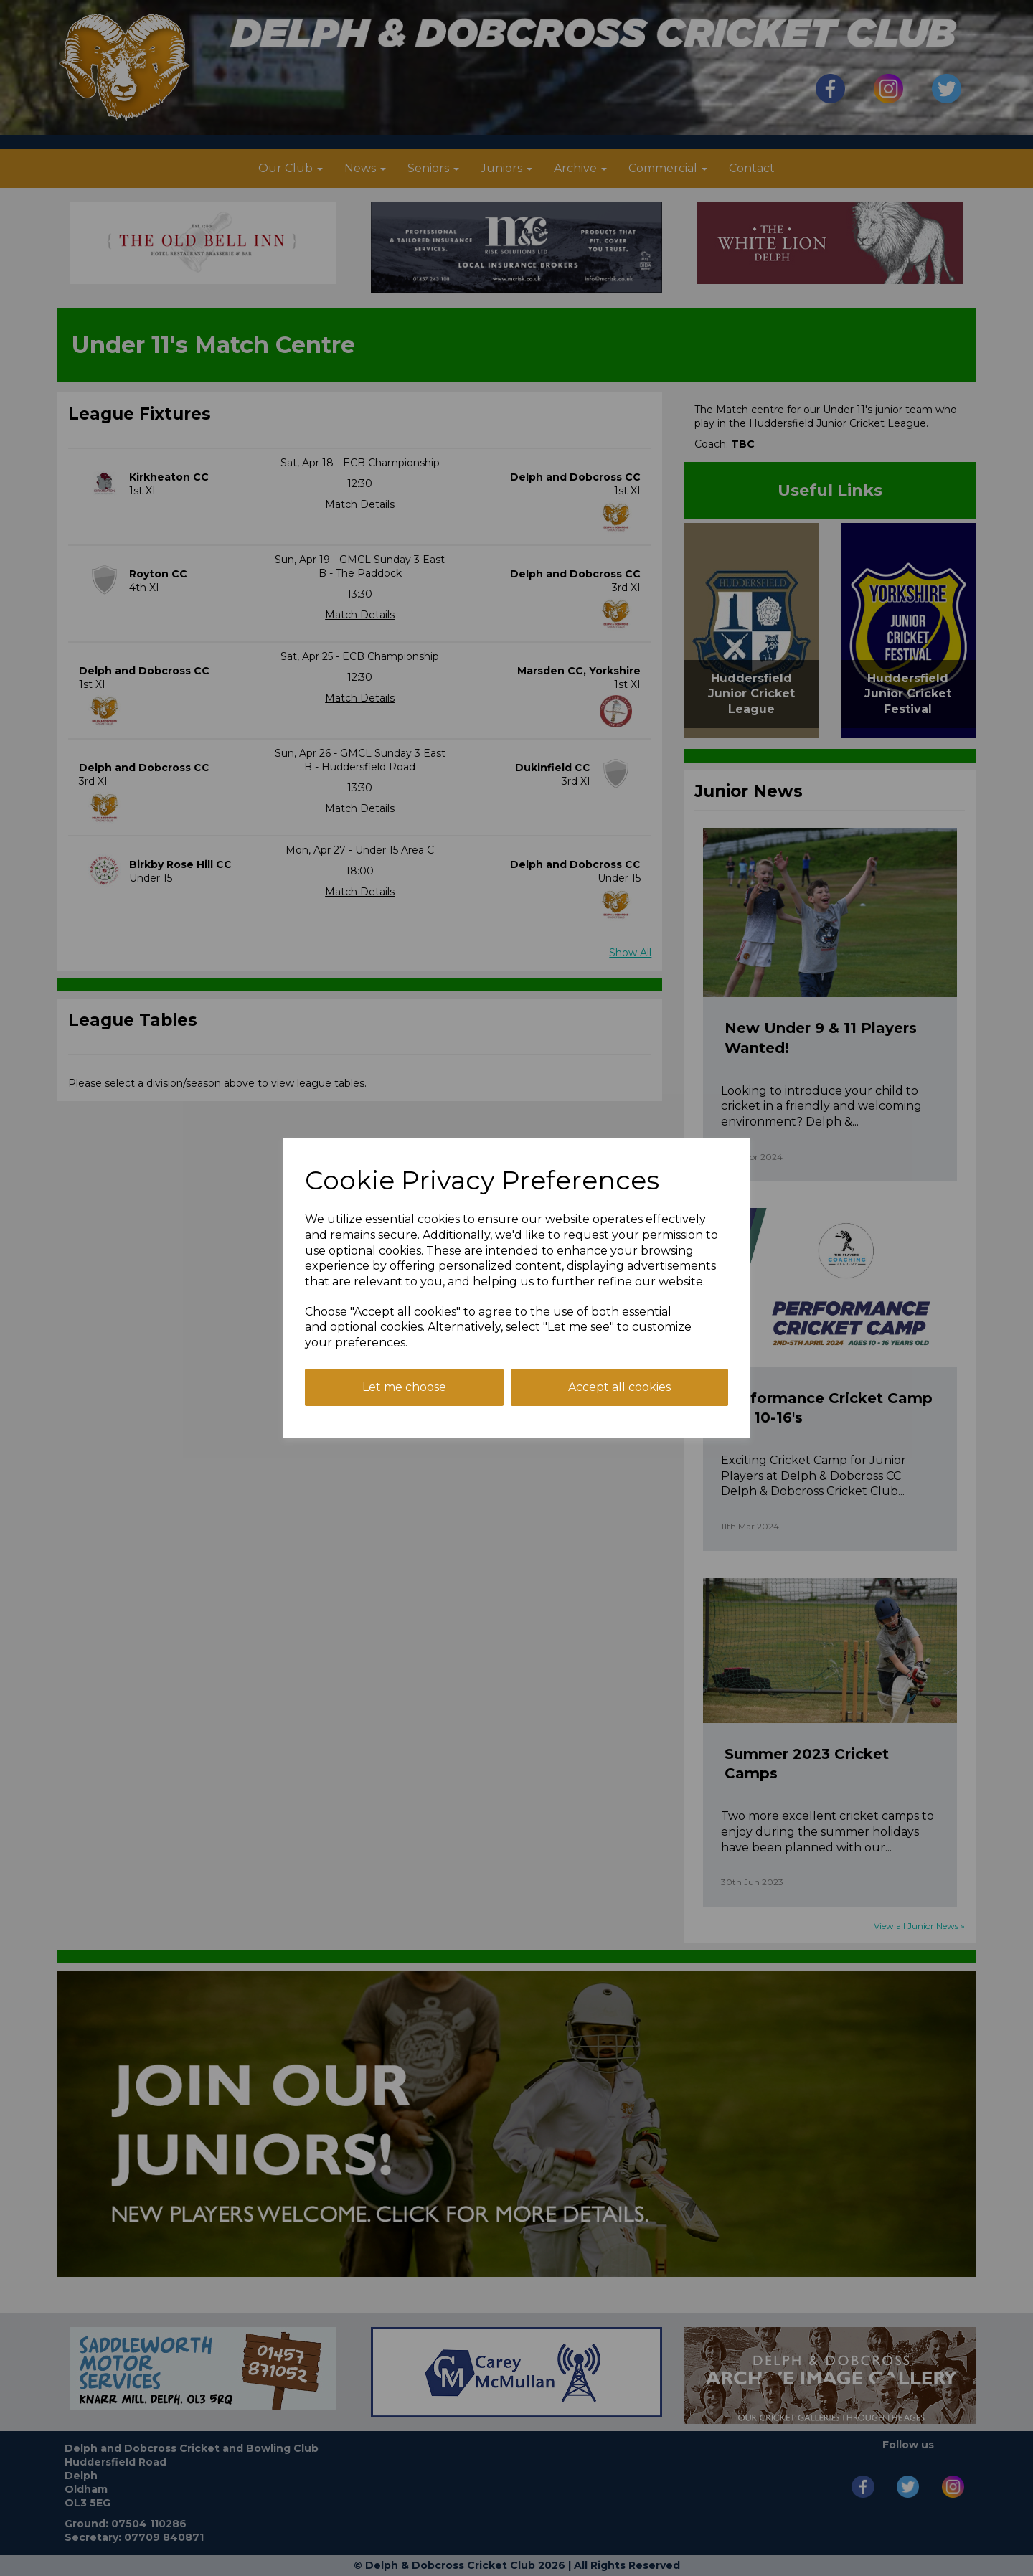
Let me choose (404, 1387)
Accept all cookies (619, 1387)
